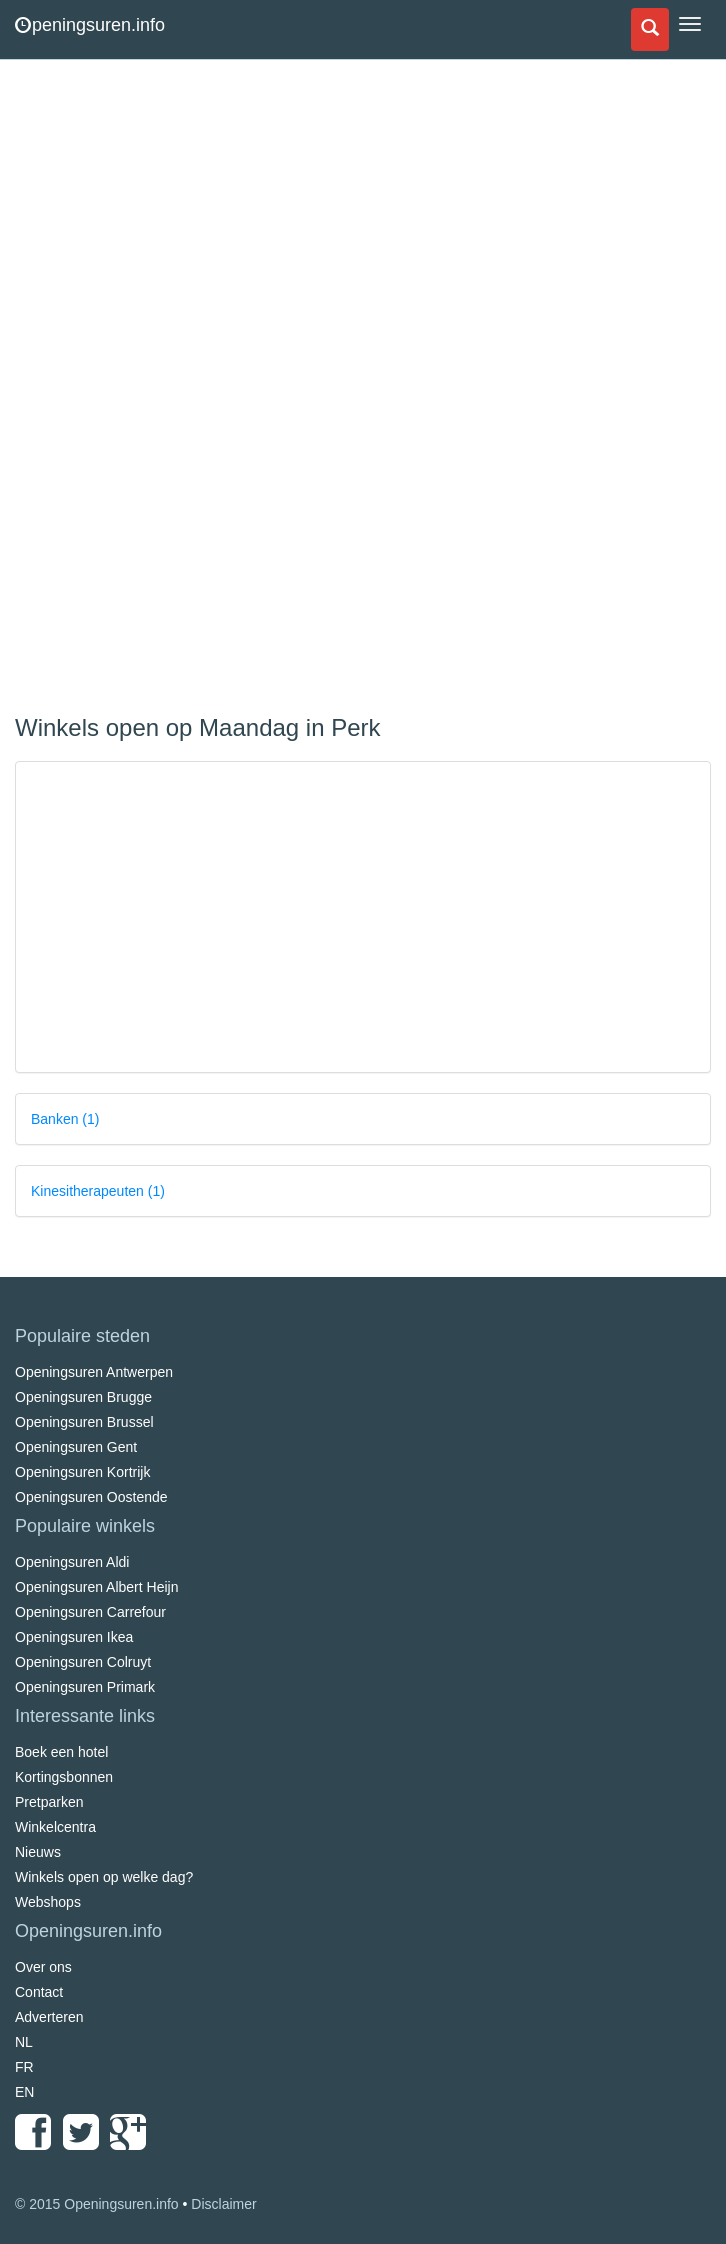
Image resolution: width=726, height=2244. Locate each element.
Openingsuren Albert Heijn (96, 1587)
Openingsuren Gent (76, 1447)
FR (24, 2067)
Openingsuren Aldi (72, 1562)
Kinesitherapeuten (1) (98, 1191)
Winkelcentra (55, 1827)
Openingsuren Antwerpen (94, 1372)
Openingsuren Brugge (83, 1397)
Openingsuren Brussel (84, 1422)
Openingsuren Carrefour (90, 1612)
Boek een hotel (61, 1752)
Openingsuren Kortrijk (82, 1472)
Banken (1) (65, 1119)
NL (24, 2042)
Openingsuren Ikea (74, 1637)
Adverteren (49, 2017)
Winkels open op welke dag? (104, 1877)
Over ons (43, 1967)
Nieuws (38, 1852)
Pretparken (49, 1802)
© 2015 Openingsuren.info (97, 2204)
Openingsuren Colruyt (83, 1662)
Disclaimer (223, 2204)
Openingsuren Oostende (91, 1497)
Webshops (48, 1902)
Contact (39, 1992)
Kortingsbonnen (64, 1777)
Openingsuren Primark (85, 1687)
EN (24, 2092)
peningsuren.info (90, 25)
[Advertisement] (165, 390)
